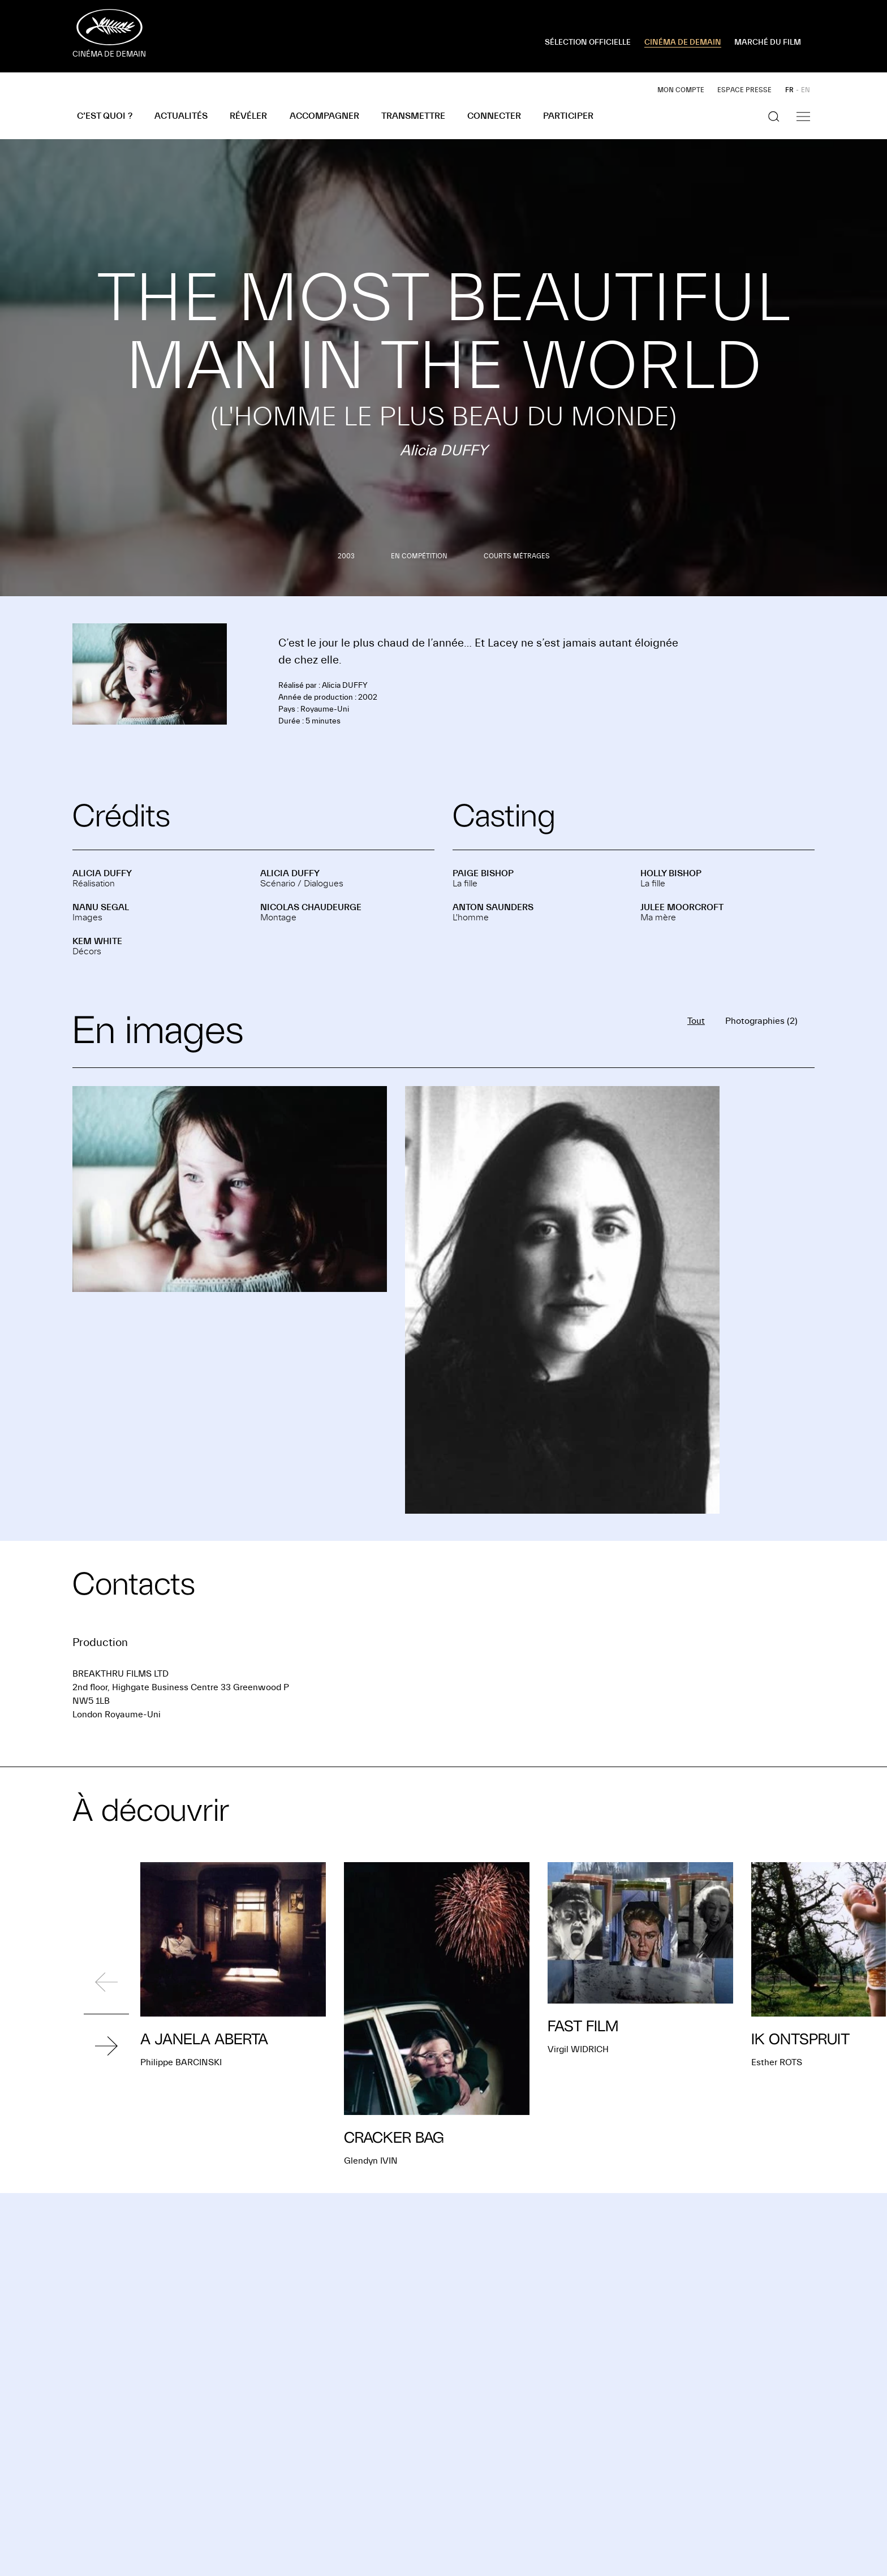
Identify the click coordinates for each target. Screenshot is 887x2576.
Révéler (248, 116)
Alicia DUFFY (102, 873)
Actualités (181, 116)
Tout (696, 1021)
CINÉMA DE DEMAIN (682, 42)
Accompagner (324, 116)
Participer (568, 116)
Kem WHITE (97, 941)
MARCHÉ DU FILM (767, 42)
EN (805, 90)
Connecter (494, 116)
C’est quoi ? (104, 116)
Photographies (761, 1021)
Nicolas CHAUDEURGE (310, 907)
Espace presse (744, 90)
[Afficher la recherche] (774, 116)
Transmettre (413, 116)
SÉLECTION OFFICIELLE (588, 42)
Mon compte (680, 90)
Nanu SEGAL (100, 907)
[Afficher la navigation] (803, 116)
